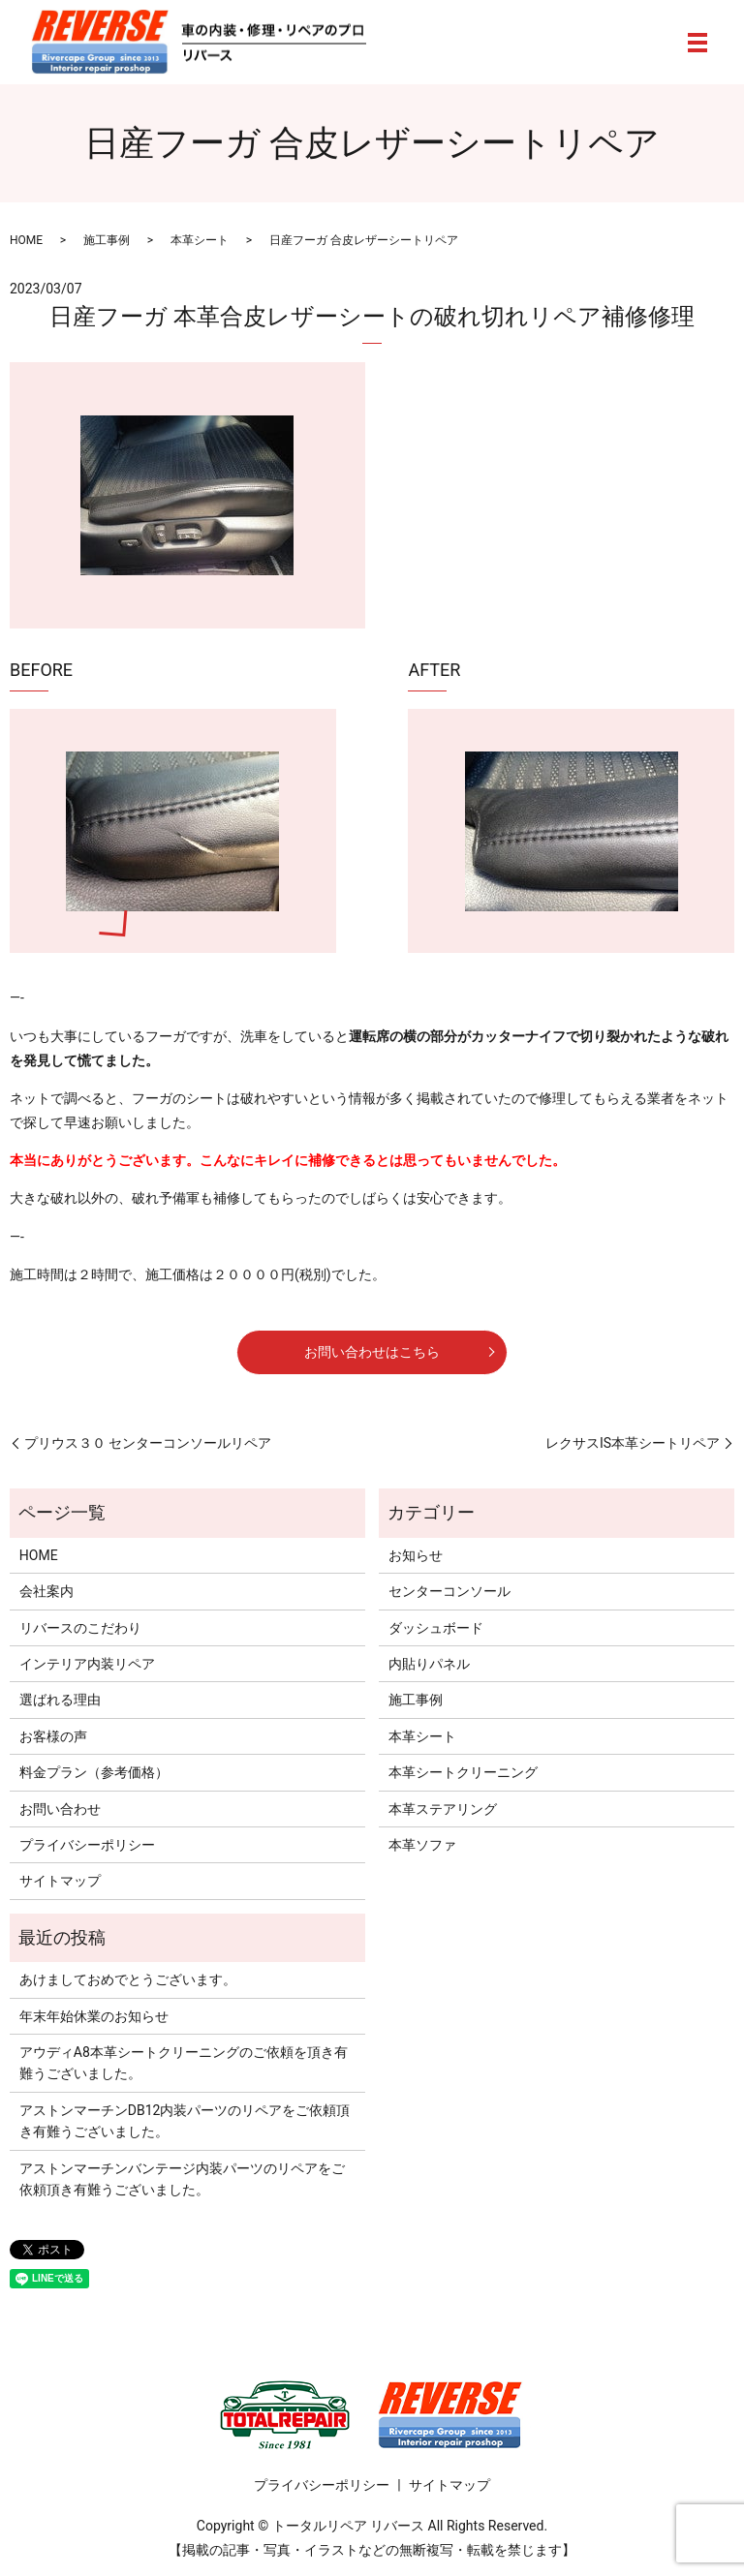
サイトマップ (60, 1880)
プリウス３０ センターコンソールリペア (147, 1443)
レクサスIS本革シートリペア (632, 1443)
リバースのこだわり (80, 1628)
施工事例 (106, 240)
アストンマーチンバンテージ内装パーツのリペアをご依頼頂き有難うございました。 (182, 2179)
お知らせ (415, 1555)
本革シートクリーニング (463, 1772)
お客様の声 (53, 1736)
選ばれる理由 (60, 1699)
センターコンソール (449, 1591)
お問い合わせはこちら (372, 1352)
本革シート (199, 240)
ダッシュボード (435, 1628)
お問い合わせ (60, 1809)
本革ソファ (422, 1845)
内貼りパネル (429, 1663)
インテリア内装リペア (87, 1663)
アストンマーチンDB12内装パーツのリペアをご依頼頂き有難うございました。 (185, 2120)
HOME (26, 240)
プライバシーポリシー (87, 1845)
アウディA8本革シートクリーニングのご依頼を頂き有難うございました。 (183, 2062)
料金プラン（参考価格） (94, 1772)
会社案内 (46, 1591)
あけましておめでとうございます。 (127, 1979)
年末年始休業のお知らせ (94, 2016)
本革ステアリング (442, 1809)
